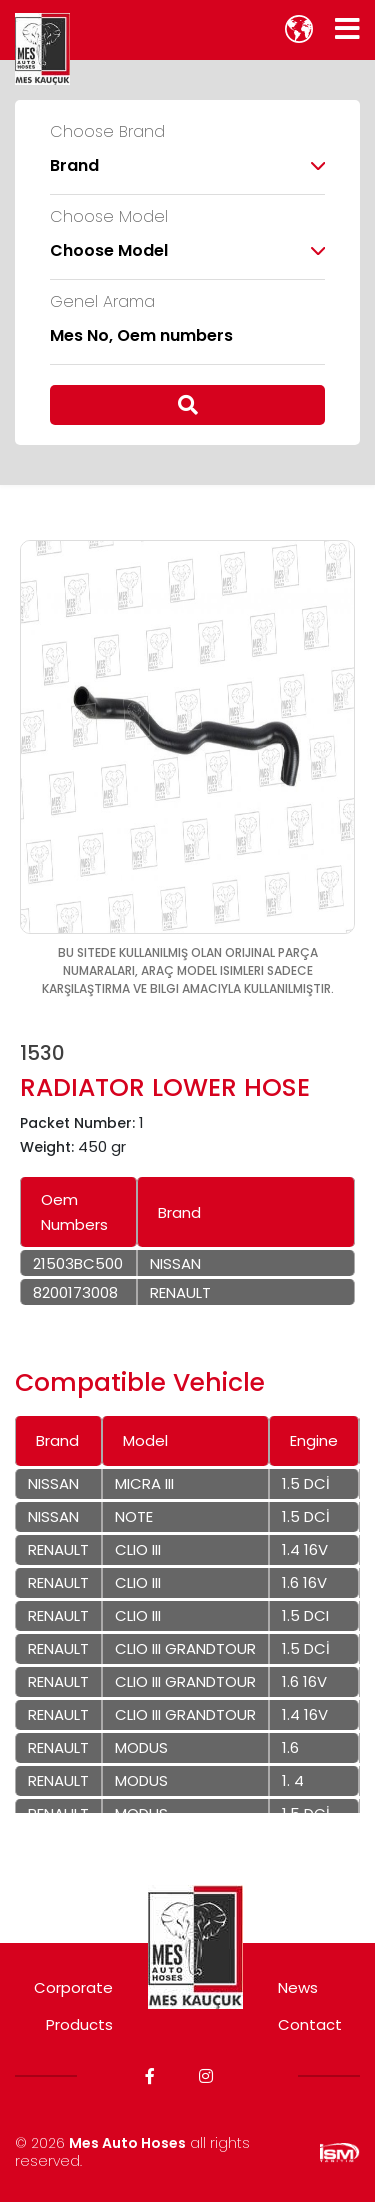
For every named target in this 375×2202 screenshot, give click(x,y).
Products (79, 2024)
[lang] (299, 29)
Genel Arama (102, 302)
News (298, 1987)
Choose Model (109, 217)
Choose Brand (107, 132)
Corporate (73, 1987)
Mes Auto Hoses (127, 2143)
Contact (310, 2024)
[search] (187, 405)
